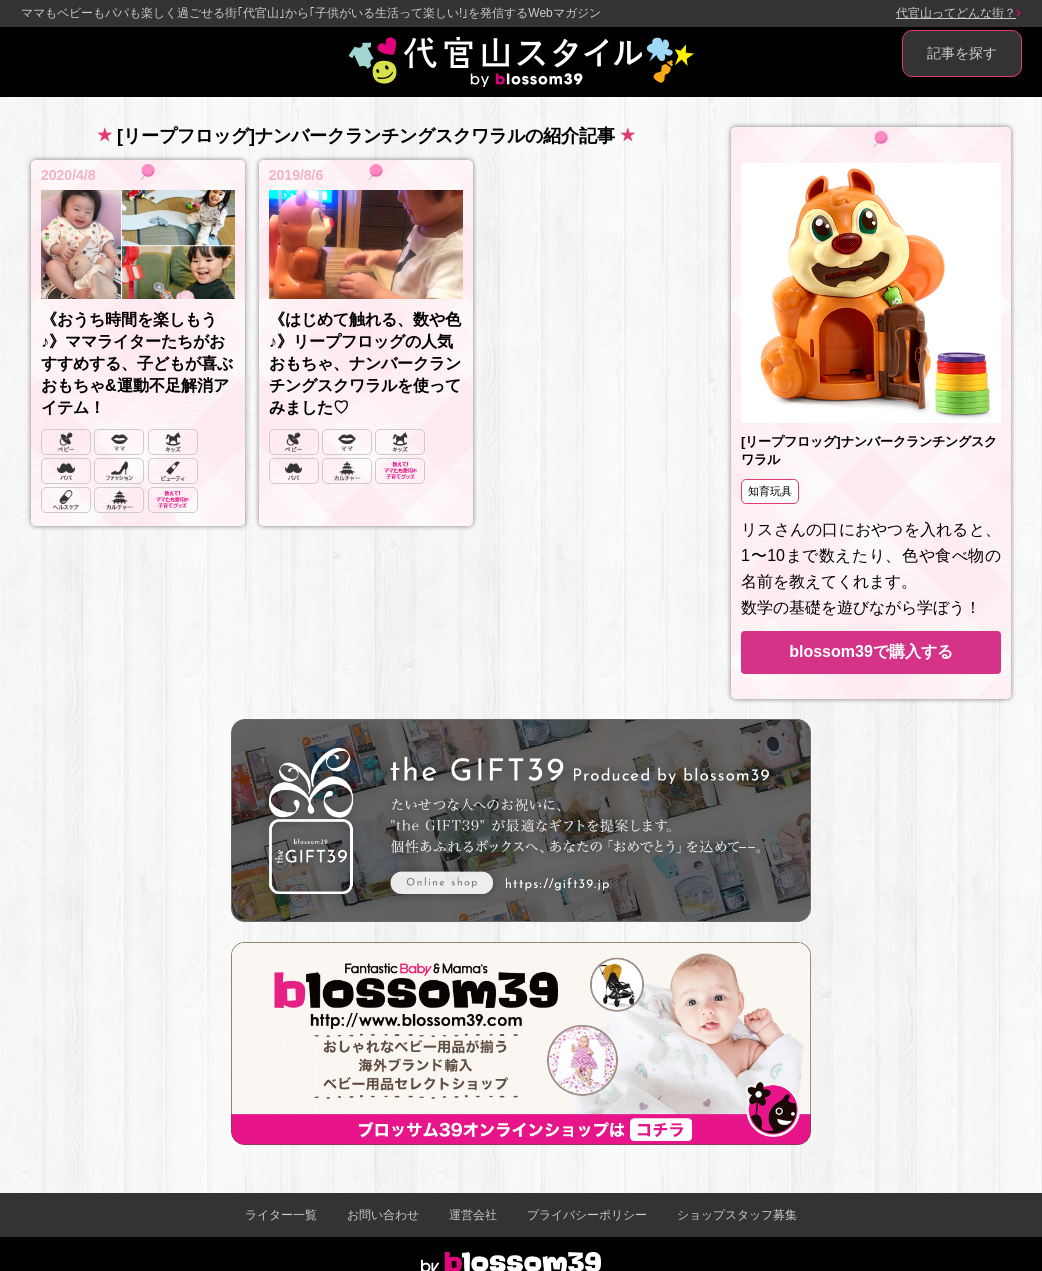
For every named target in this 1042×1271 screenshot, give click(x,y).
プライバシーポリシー (587, 1215)
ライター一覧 (281, 1215)
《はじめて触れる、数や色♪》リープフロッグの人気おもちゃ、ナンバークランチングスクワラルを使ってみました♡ (365, 363)
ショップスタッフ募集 (737, 1215)
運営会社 (473, 1215)
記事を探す (962, 53)
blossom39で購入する (871, 651)
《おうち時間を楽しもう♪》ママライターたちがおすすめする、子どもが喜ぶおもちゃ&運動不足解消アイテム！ (137, 363)
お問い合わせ (383, 1215)
